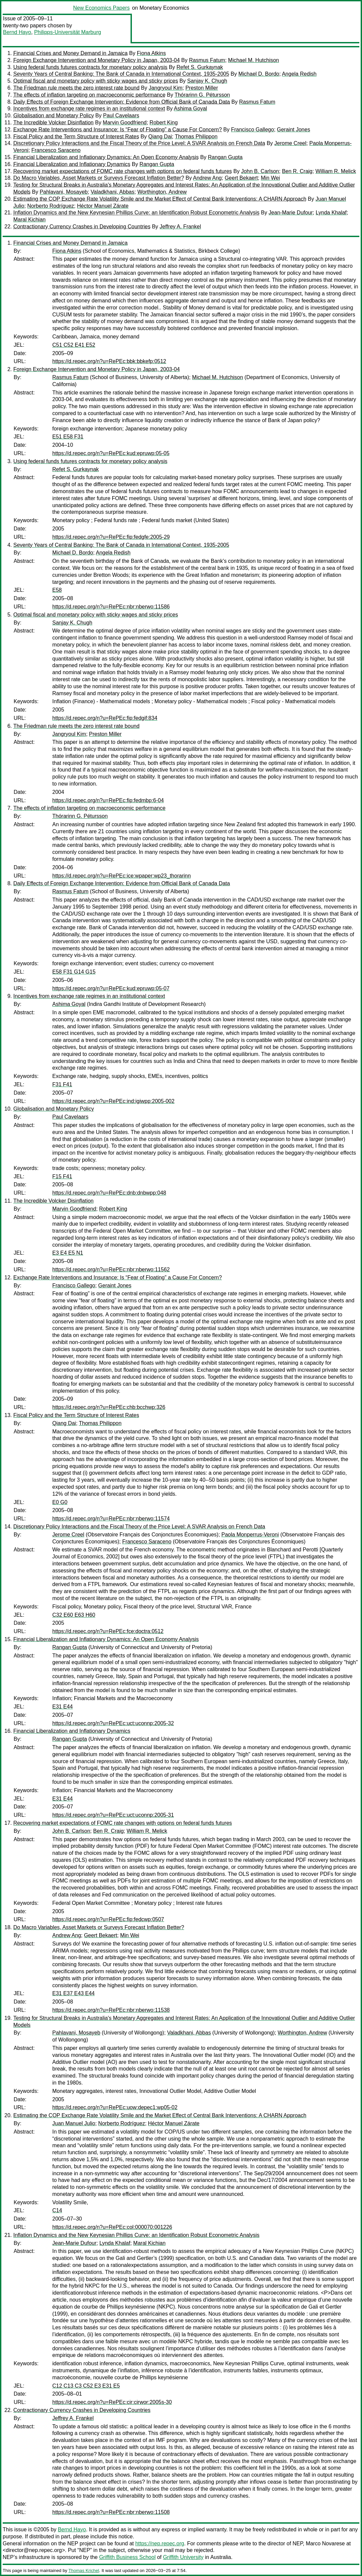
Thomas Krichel (83, 2570)
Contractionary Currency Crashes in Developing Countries (82, 226)
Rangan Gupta (225, 157)
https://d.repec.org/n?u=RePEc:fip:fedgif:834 (104, 718)
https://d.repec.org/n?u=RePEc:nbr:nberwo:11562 (111, 1269)
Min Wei (270, 178)
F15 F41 (62, 1176)
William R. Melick (335, 171)
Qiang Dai (160, 136)
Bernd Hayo (17, 32)
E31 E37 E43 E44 (73, 1993)
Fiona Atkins (151, 53)
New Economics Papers (101, 8)
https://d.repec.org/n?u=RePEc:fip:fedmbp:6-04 (108, 800)
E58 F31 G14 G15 (74, 972)
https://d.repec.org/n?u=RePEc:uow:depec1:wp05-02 (115, 2107)
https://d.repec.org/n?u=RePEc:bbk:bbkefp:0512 (109, 361)
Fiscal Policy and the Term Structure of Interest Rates (76, 136)
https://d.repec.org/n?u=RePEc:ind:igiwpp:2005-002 (113, 1101)
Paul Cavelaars (121, 115)
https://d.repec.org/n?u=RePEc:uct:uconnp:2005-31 (113, 1815)
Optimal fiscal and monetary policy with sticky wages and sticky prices (95, 81)
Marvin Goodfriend (125, 122)
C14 (57, 2210)
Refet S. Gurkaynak (200, 67)
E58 (57, 590)
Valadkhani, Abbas (112, 192)
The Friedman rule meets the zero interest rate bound (76, 88)
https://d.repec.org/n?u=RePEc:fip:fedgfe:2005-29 (111, 537)
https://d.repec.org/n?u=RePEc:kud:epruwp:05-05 (111, 453)
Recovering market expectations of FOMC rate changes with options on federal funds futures (122, 171)
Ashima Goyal (190, 108)
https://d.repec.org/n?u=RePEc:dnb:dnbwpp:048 (109, 1193)
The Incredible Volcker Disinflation (53, 122)
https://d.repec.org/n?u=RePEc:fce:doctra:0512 (108, 1631)
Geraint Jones (293, 129)
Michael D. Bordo (258, 74)
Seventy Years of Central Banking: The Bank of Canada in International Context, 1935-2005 (121, 74)
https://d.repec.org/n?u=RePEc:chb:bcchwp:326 (108, 1407)
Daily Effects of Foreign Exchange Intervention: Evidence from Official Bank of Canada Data (121, 102)
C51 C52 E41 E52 (73, 345)
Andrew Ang (207, 178)
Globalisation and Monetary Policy (53, 115)
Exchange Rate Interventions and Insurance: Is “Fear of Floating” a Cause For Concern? (117, 129)
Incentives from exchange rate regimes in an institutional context (89, 108)
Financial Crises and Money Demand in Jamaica (70, 53)
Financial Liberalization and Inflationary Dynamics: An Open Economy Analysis (106, 157)
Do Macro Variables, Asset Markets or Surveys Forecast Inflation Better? (98, 178)
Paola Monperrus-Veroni (250, 1534)
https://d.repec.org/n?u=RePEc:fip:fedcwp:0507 (108, 1919)
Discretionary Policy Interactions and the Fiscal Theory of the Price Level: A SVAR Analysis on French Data (139, 143)
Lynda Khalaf (331, 212)
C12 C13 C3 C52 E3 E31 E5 (86, 2386)
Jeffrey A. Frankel (180, 226)
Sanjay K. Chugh (207, 81)
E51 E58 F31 (67, 436)
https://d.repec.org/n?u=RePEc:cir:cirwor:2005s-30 (112, 2402)
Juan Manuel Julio (73, 2123)
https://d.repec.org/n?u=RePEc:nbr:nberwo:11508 (111, 2512)
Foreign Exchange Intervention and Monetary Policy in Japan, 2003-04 (96, 60)
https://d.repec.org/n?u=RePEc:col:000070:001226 (112, 2227)
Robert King (164, 122)
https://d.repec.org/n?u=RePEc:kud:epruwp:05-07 (111, 988)
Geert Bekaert (241, 178)
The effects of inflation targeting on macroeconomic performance (89, 95)
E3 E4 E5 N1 (67, 1253)
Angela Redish (299, 74)
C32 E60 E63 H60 (73, 1615)
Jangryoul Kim (165, 88)
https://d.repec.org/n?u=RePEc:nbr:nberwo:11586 (111, 606)
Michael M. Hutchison (253, 60)
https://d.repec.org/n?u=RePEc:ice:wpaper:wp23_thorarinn (121, 876)
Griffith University (183, 2557)
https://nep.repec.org (159, 2543)
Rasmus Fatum (207, 60)
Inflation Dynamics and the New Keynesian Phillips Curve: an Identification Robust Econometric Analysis (136, 212)
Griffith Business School (127, 2557)
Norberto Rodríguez (50, 206)
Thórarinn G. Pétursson (202, 95)
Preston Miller (201, 88)
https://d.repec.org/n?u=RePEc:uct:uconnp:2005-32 (113, 1723)
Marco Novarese (325, 2543)
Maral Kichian (29, 219)
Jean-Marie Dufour (291, 212)
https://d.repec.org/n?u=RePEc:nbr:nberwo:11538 (111, 2010)
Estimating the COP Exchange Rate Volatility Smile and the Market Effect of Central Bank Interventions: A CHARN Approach (159, 199)
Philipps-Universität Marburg (67, 32)
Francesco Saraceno (56, 150)
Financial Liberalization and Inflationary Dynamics (71, 164)
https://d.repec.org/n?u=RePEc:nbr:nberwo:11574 (111, 1518)
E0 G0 (59, 1502)
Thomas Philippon (196, 136)
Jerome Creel (290, 143)
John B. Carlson (260, 171)
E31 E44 (62, 1706)
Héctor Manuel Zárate (103, 206)
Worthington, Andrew (161, 192)
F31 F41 (62, 1084)
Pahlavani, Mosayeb (64, 192)
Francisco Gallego (252, 129)
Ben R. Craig (297, 171)
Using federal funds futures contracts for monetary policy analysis (90, 67)
